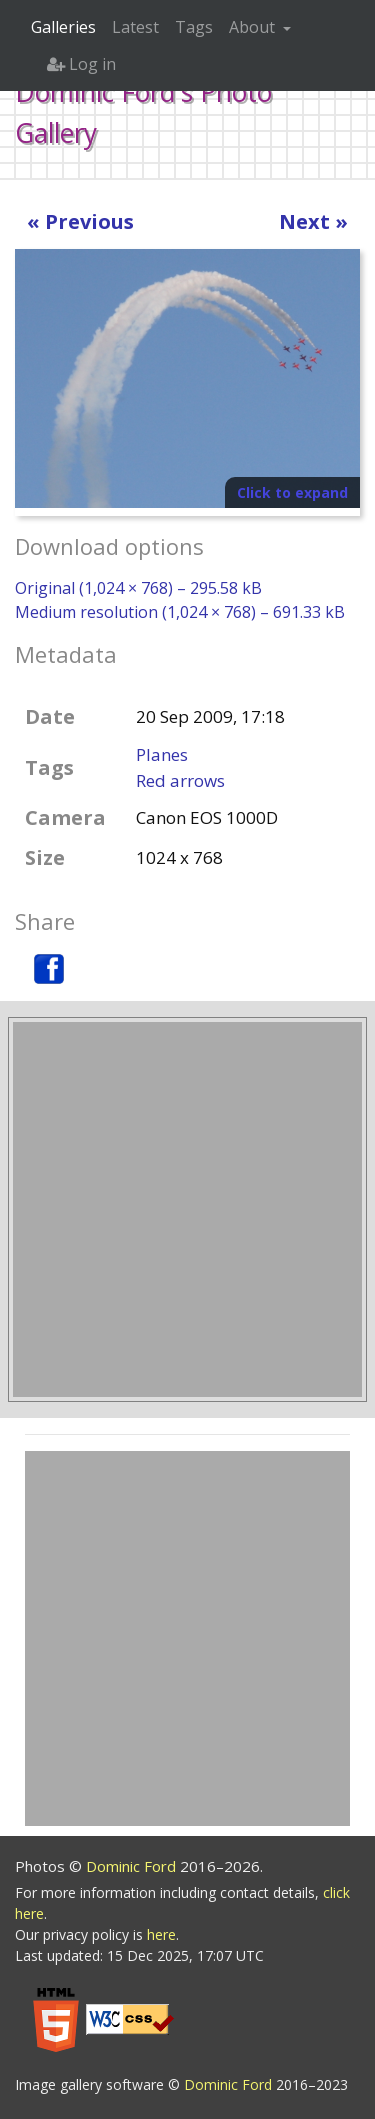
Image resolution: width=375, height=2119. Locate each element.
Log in (81, 64)
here (161, 1934)
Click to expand (292, 492)
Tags (194, 27)
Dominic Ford (133, 1866)
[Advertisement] (187, 1209)
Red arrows (180, 780)
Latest (135, 27)
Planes (162, 754)
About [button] (254, 27)
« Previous (80, 221)
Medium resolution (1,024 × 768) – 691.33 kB (180, 612)
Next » (313, 221)
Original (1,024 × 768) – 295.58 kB (138, 588)
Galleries (63, 27)
